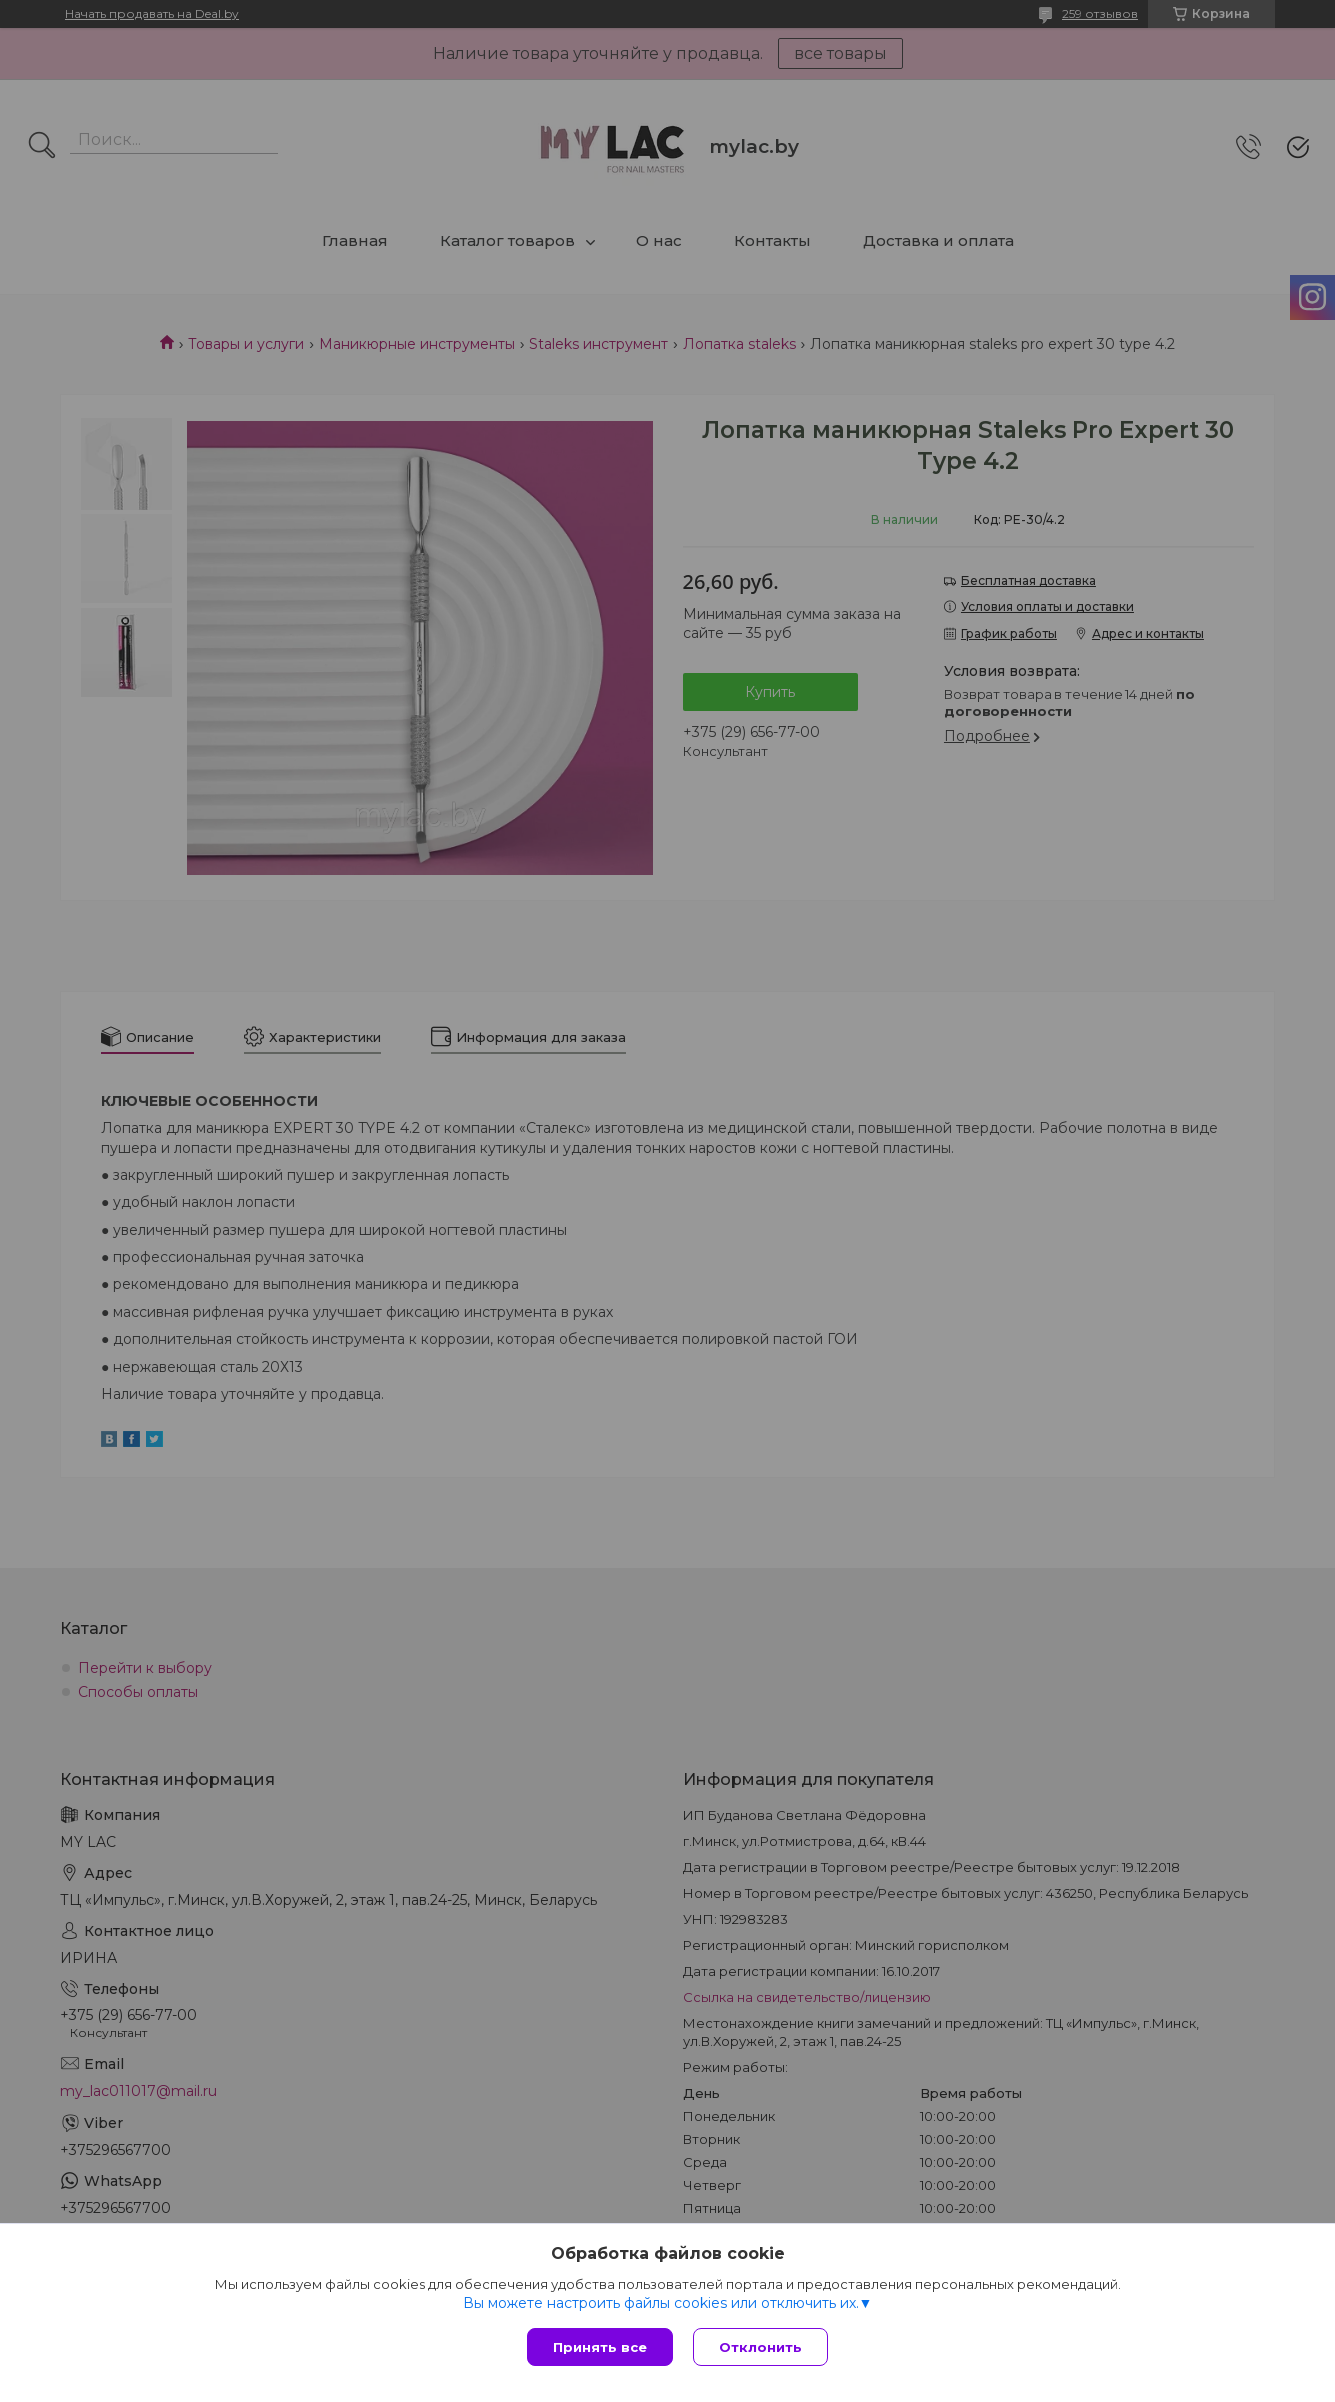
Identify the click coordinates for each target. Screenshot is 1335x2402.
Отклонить (760, 2347)
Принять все (600, 2347)
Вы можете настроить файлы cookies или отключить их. (661, 2303)
